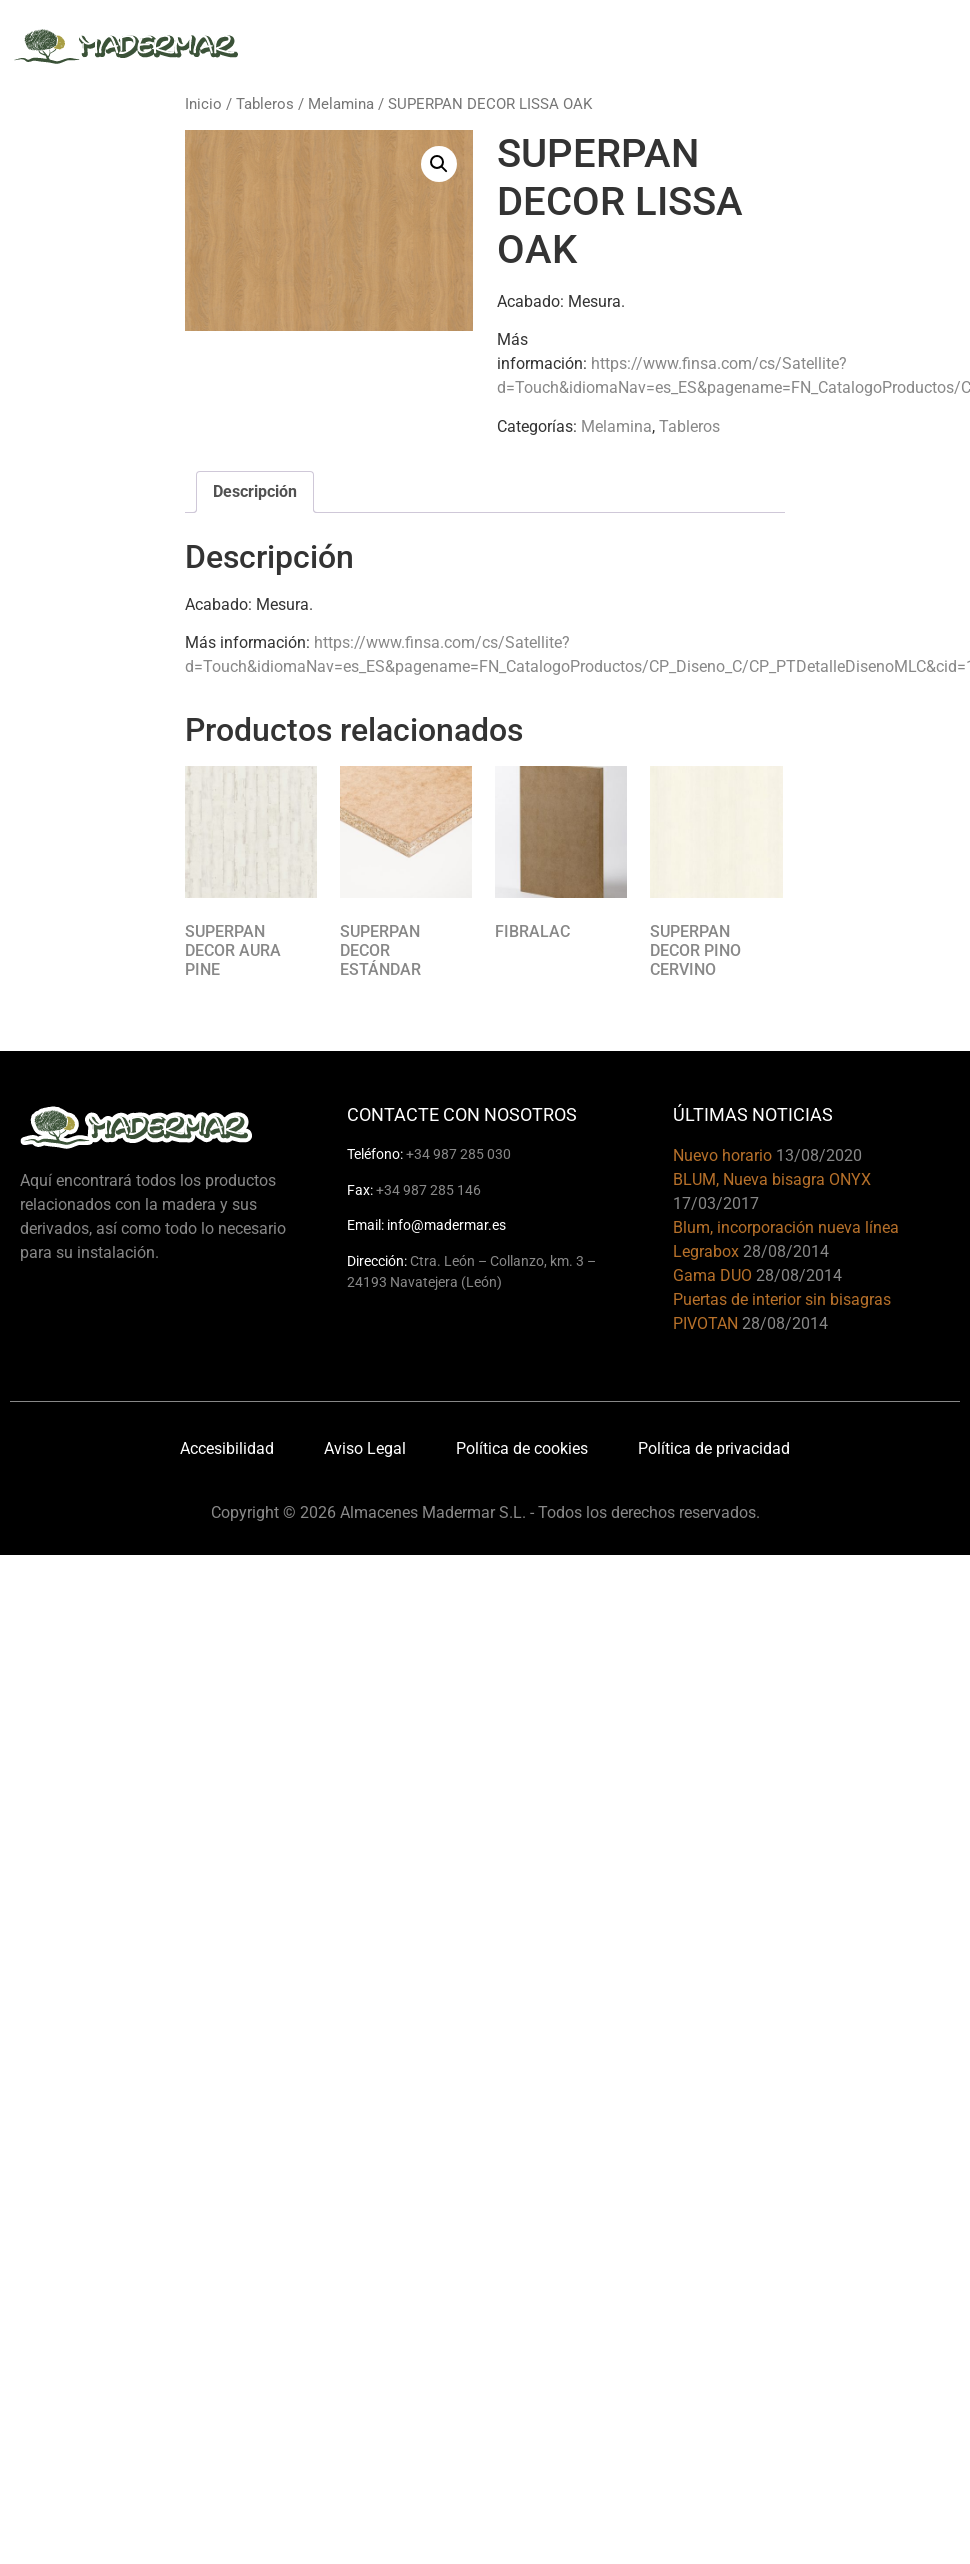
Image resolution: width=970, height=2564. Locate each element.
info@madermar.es (446, 1225)
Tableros (265, 104)
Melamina (341, 104)
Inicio (203, 104)
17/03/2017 (716, 1203)
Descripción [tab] (255, 491)
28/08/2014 (786, 1251)
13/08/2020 (819, 1155)
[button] (439, 164)
